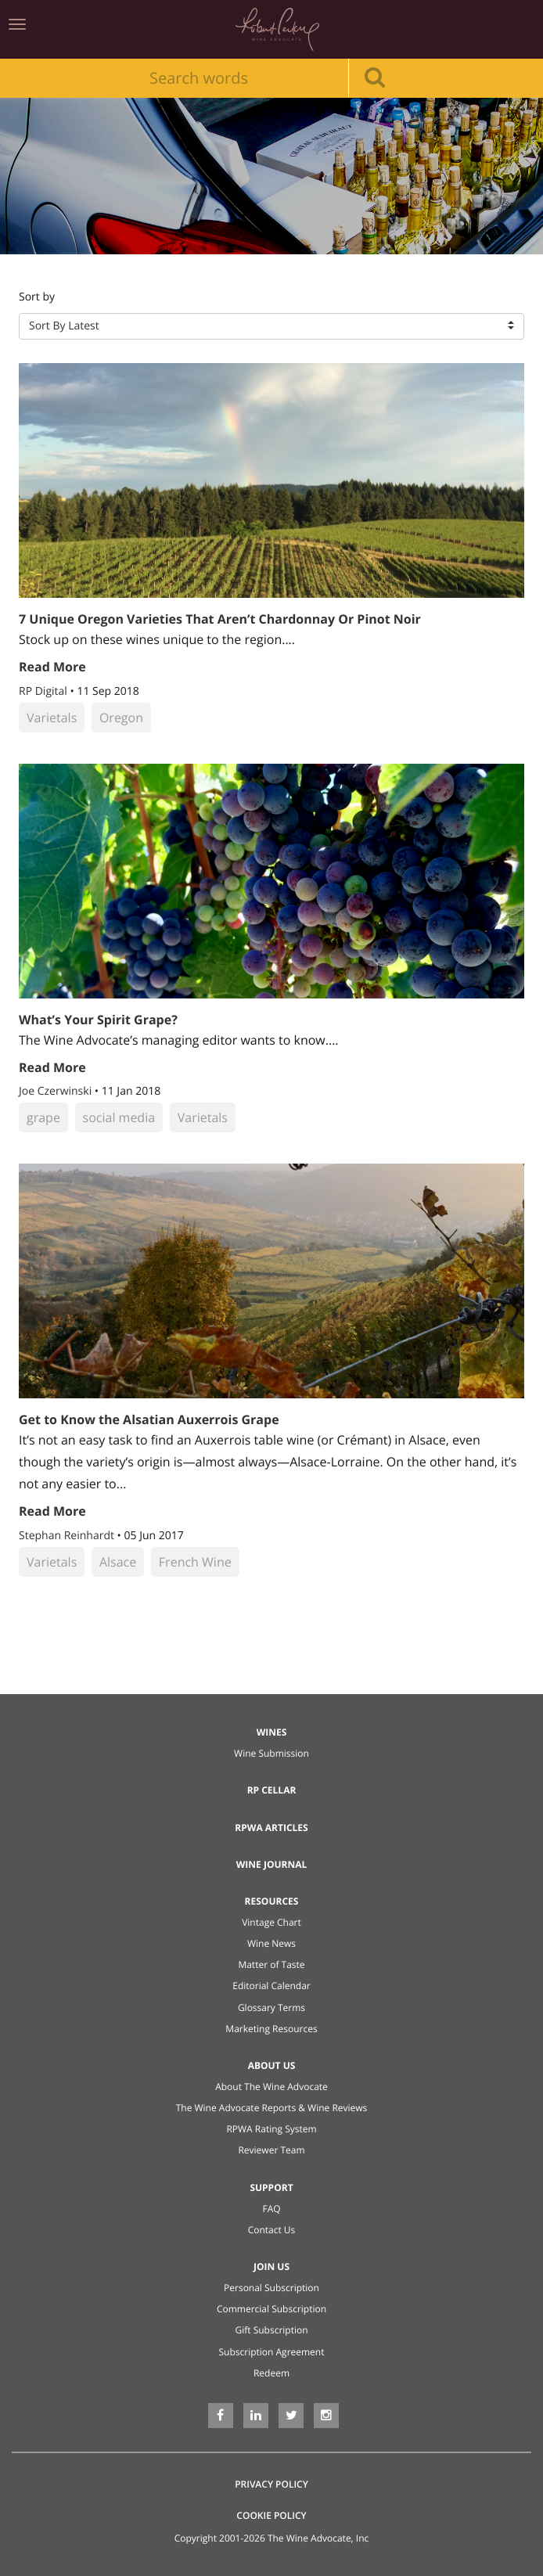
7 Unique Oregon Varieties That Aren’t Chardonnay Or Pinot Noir (220, 619)
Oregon (121, 717)
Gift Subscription (271, 2330)
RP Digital (44, 691)
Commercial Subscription (271, 2308)
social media (119, 1117)
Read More (52, 666)
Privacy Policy (271, 2484)
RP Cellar (272, 1790)
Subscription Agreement (272, 2351)
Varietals (52, 717)
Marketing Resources (271, 2028)
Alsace (117, 1561)
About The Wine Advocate (271, 2086)
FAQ (271, 2208)
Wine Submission (271, 1753)
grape (43, 1117)
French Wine (195, 1561)
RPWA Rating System (271, 2128)
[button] (271, 326)
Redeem (271, 2373)
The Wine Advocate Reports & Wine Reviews (272, 2107)
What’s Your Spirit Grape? (98, 1019)
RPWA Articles (271, 1827)
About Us (272, 2065)
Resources (272, 1901)
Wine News (271, 1943)
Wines (272, 1732)
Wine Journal (271, 1864)
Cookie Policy (271, 2515)
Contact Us (272, 2229)
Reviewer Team (271, 2150)
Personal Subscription (271, 2287)
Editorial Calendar (271, 1985)
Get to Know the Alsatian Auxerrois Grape (149, 1419)
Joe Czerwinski (57, 1091)
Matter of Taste (271, 1964)
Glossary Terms (271, 2007)
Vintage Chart (271, 1922)
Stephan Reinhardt (68, 1535)
